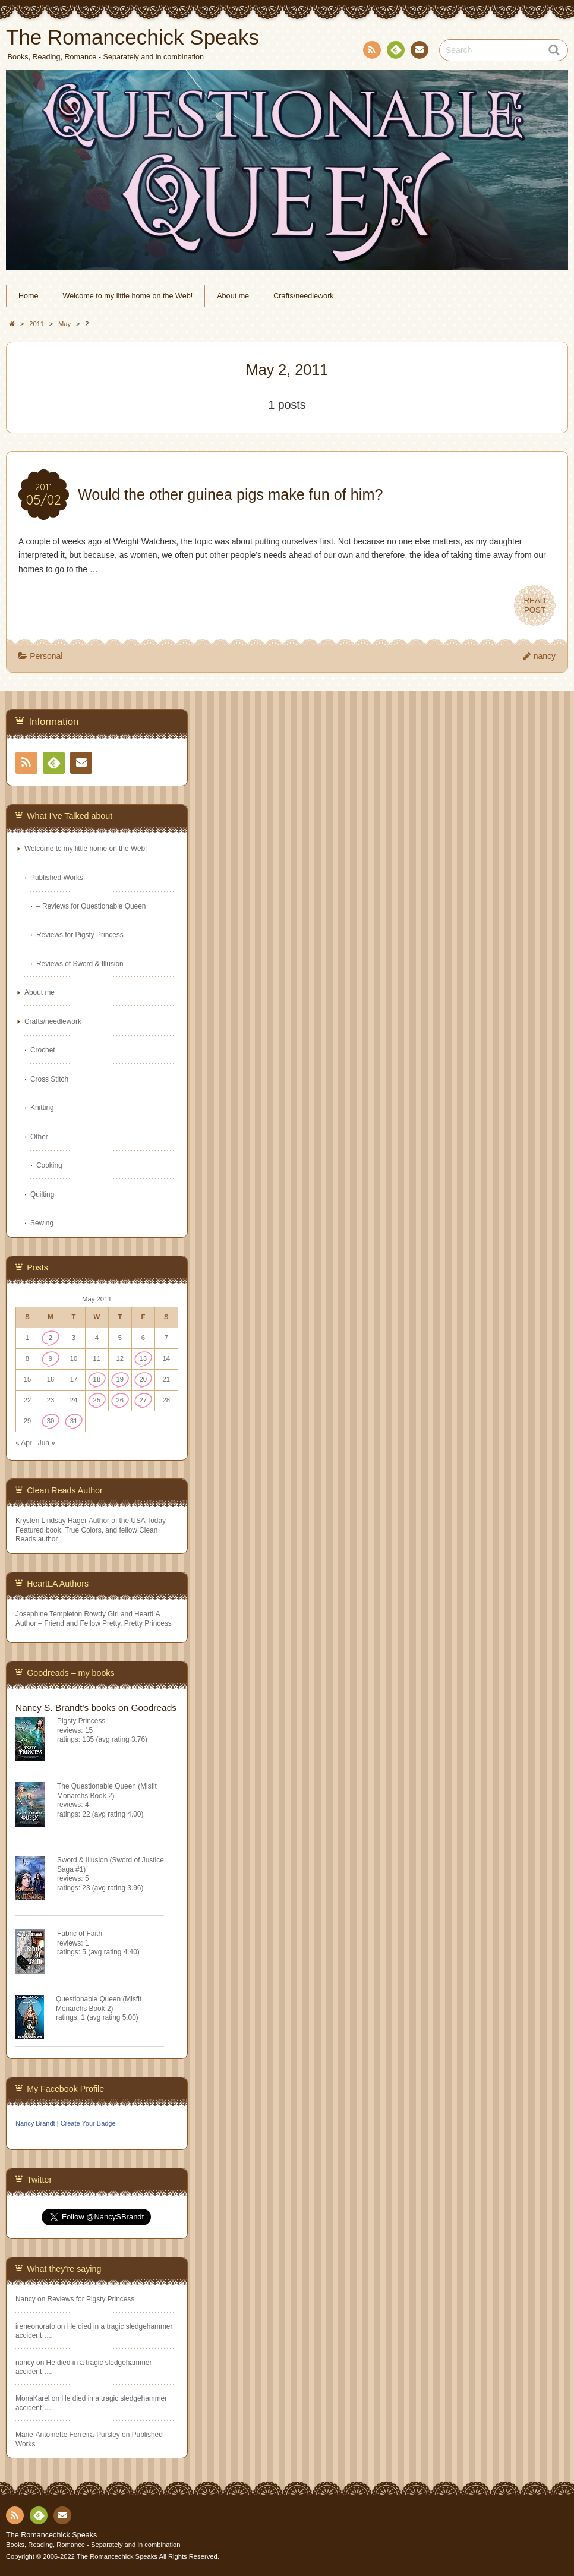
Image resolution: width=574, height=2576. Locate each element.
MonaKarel (32, 2398)
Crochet (42, 1050)
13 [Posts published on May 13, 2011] (143, 1358)
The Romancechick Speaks (51, 2535)
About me (233, 296)
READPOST (535, 605)
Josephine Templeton (48, 1614)
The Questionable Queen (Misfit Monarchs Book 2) (107, 1790)
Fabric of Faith (79, 1933)
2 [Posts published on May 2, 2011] (50, 1337)
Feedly (395, 52)
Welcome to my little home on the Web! (128, 296)
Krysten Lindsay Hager (51, 1520)
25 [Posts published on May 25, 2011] (97, 1400)
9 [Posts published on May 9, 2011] (50, 1358)
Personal (46, 656)
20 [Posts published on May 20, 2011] (143, 1379)
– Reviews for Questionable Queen (91, 906)
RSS (371, 52)
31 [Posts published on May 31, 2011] (74, 1420)
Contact (418, 52)
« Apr (23, 1443)
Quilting (42, 1194)
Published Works (56, 878)
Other (39, 1137)
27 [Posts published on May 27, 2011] (143, 1400)
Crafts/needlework (303, 296)
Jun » (46, 1443)
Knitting (42, 1107)
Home (28, 296)
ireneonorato (35, 2326)
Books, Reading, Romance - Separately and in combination (93, 2544)
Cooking (49, 1165)
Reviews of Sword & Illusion (80, 964)
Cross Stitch (49, 1079)
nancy (545, 656)
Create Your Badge (88, 2123)
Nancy (25, 2299)
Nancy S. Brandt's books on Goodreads (95, 1707)
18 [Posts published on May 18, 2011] (97, 1379)
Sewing (41, 1223)
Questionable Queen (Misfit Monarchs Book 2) (98, 2003)
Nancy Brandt (35, 2123)
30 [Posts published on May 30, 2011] (51, 1420)
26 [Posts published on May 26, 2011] (120, 1400)
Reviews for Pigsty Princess (80, 935)
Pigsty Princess (81, 1721)
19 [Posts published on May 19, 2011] (120, 1379)
